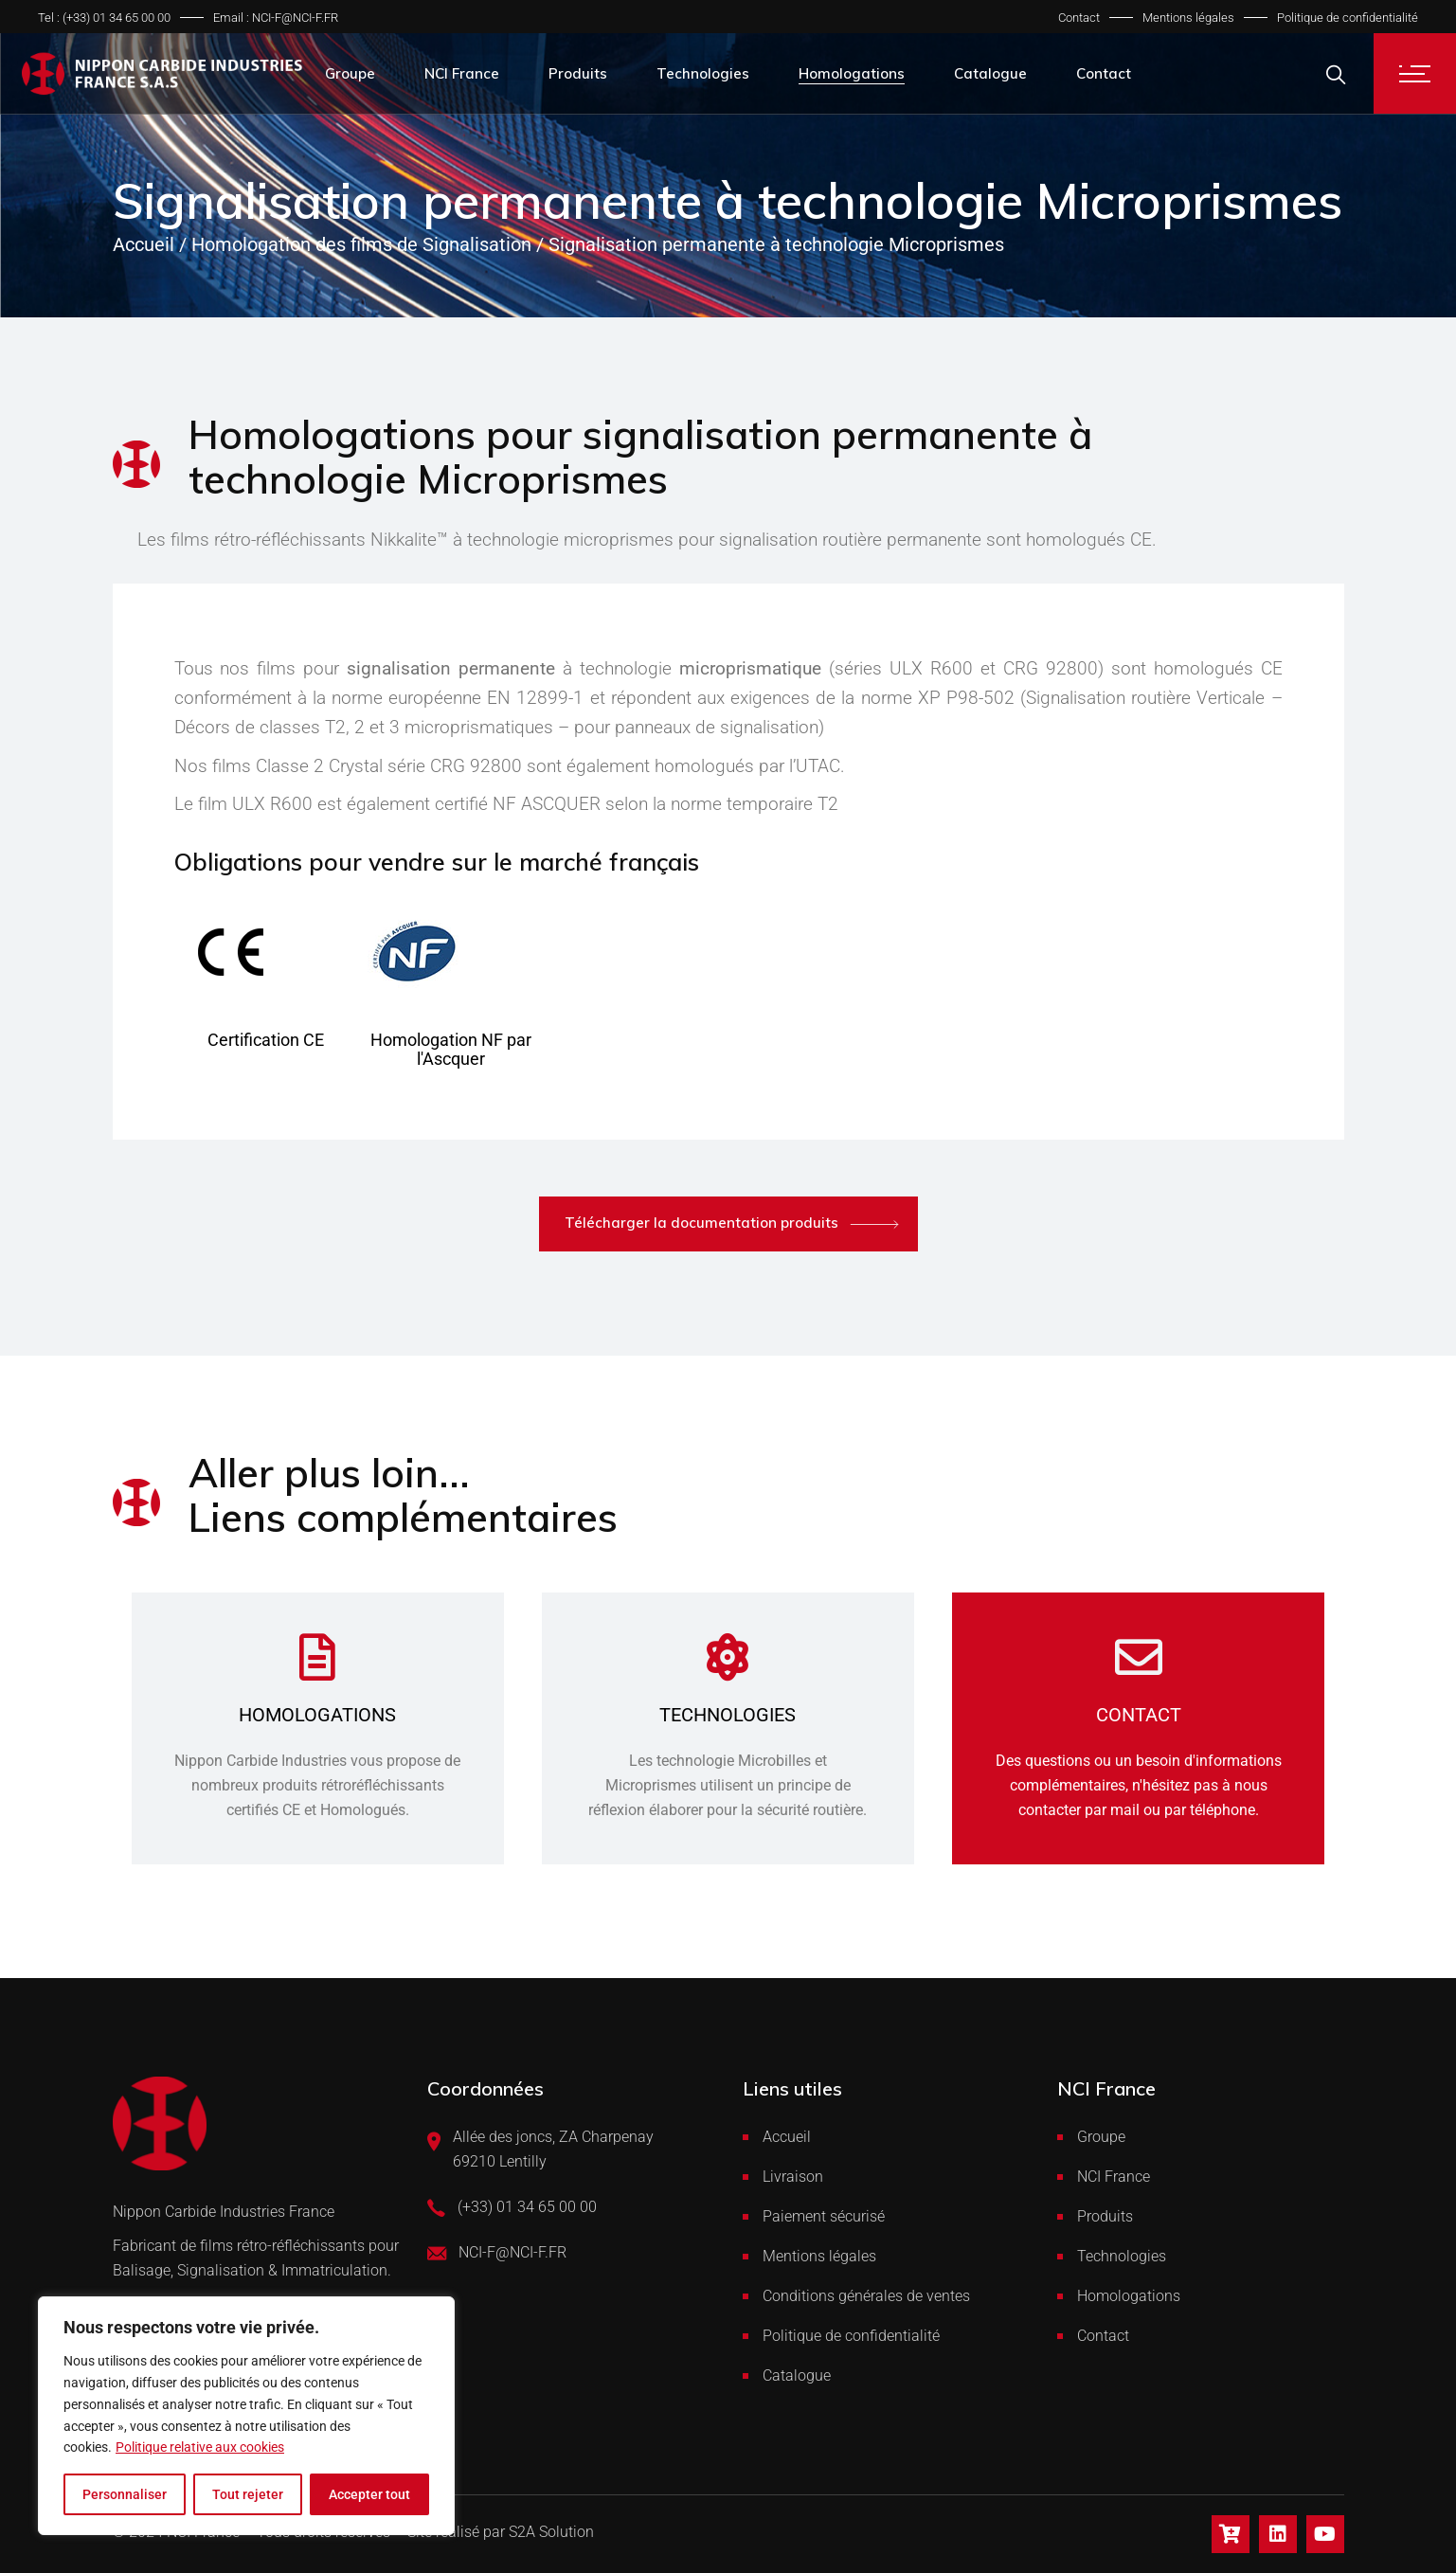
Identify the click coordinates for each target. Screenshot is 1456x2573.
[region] (246, 2415)
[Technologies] (727, 1657)
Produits (1105, 2216)
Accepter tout (369, 2494)
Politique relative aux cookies (200, 2447)
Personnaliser (124, 2494)
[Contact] (1138, 1657)
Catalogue (797, 2375)
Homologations (317, 1714)
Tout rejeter (247, 2494)
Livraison (793, 2177)
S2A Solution (551, 2532)
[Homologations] (317, 1657)
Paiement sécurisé (824, 2216)
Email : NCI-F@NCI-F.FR (275, 17)
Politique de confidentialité (1347, 17)
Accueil (787, 2137)
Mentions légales (1188, 17)
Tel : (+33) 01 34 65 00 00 (104, 17)
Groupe (1101, 2137)
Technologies (727, 1714)
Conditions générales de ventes (866, 2296)
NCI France (1113, 2177)
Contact (1079, 17)
